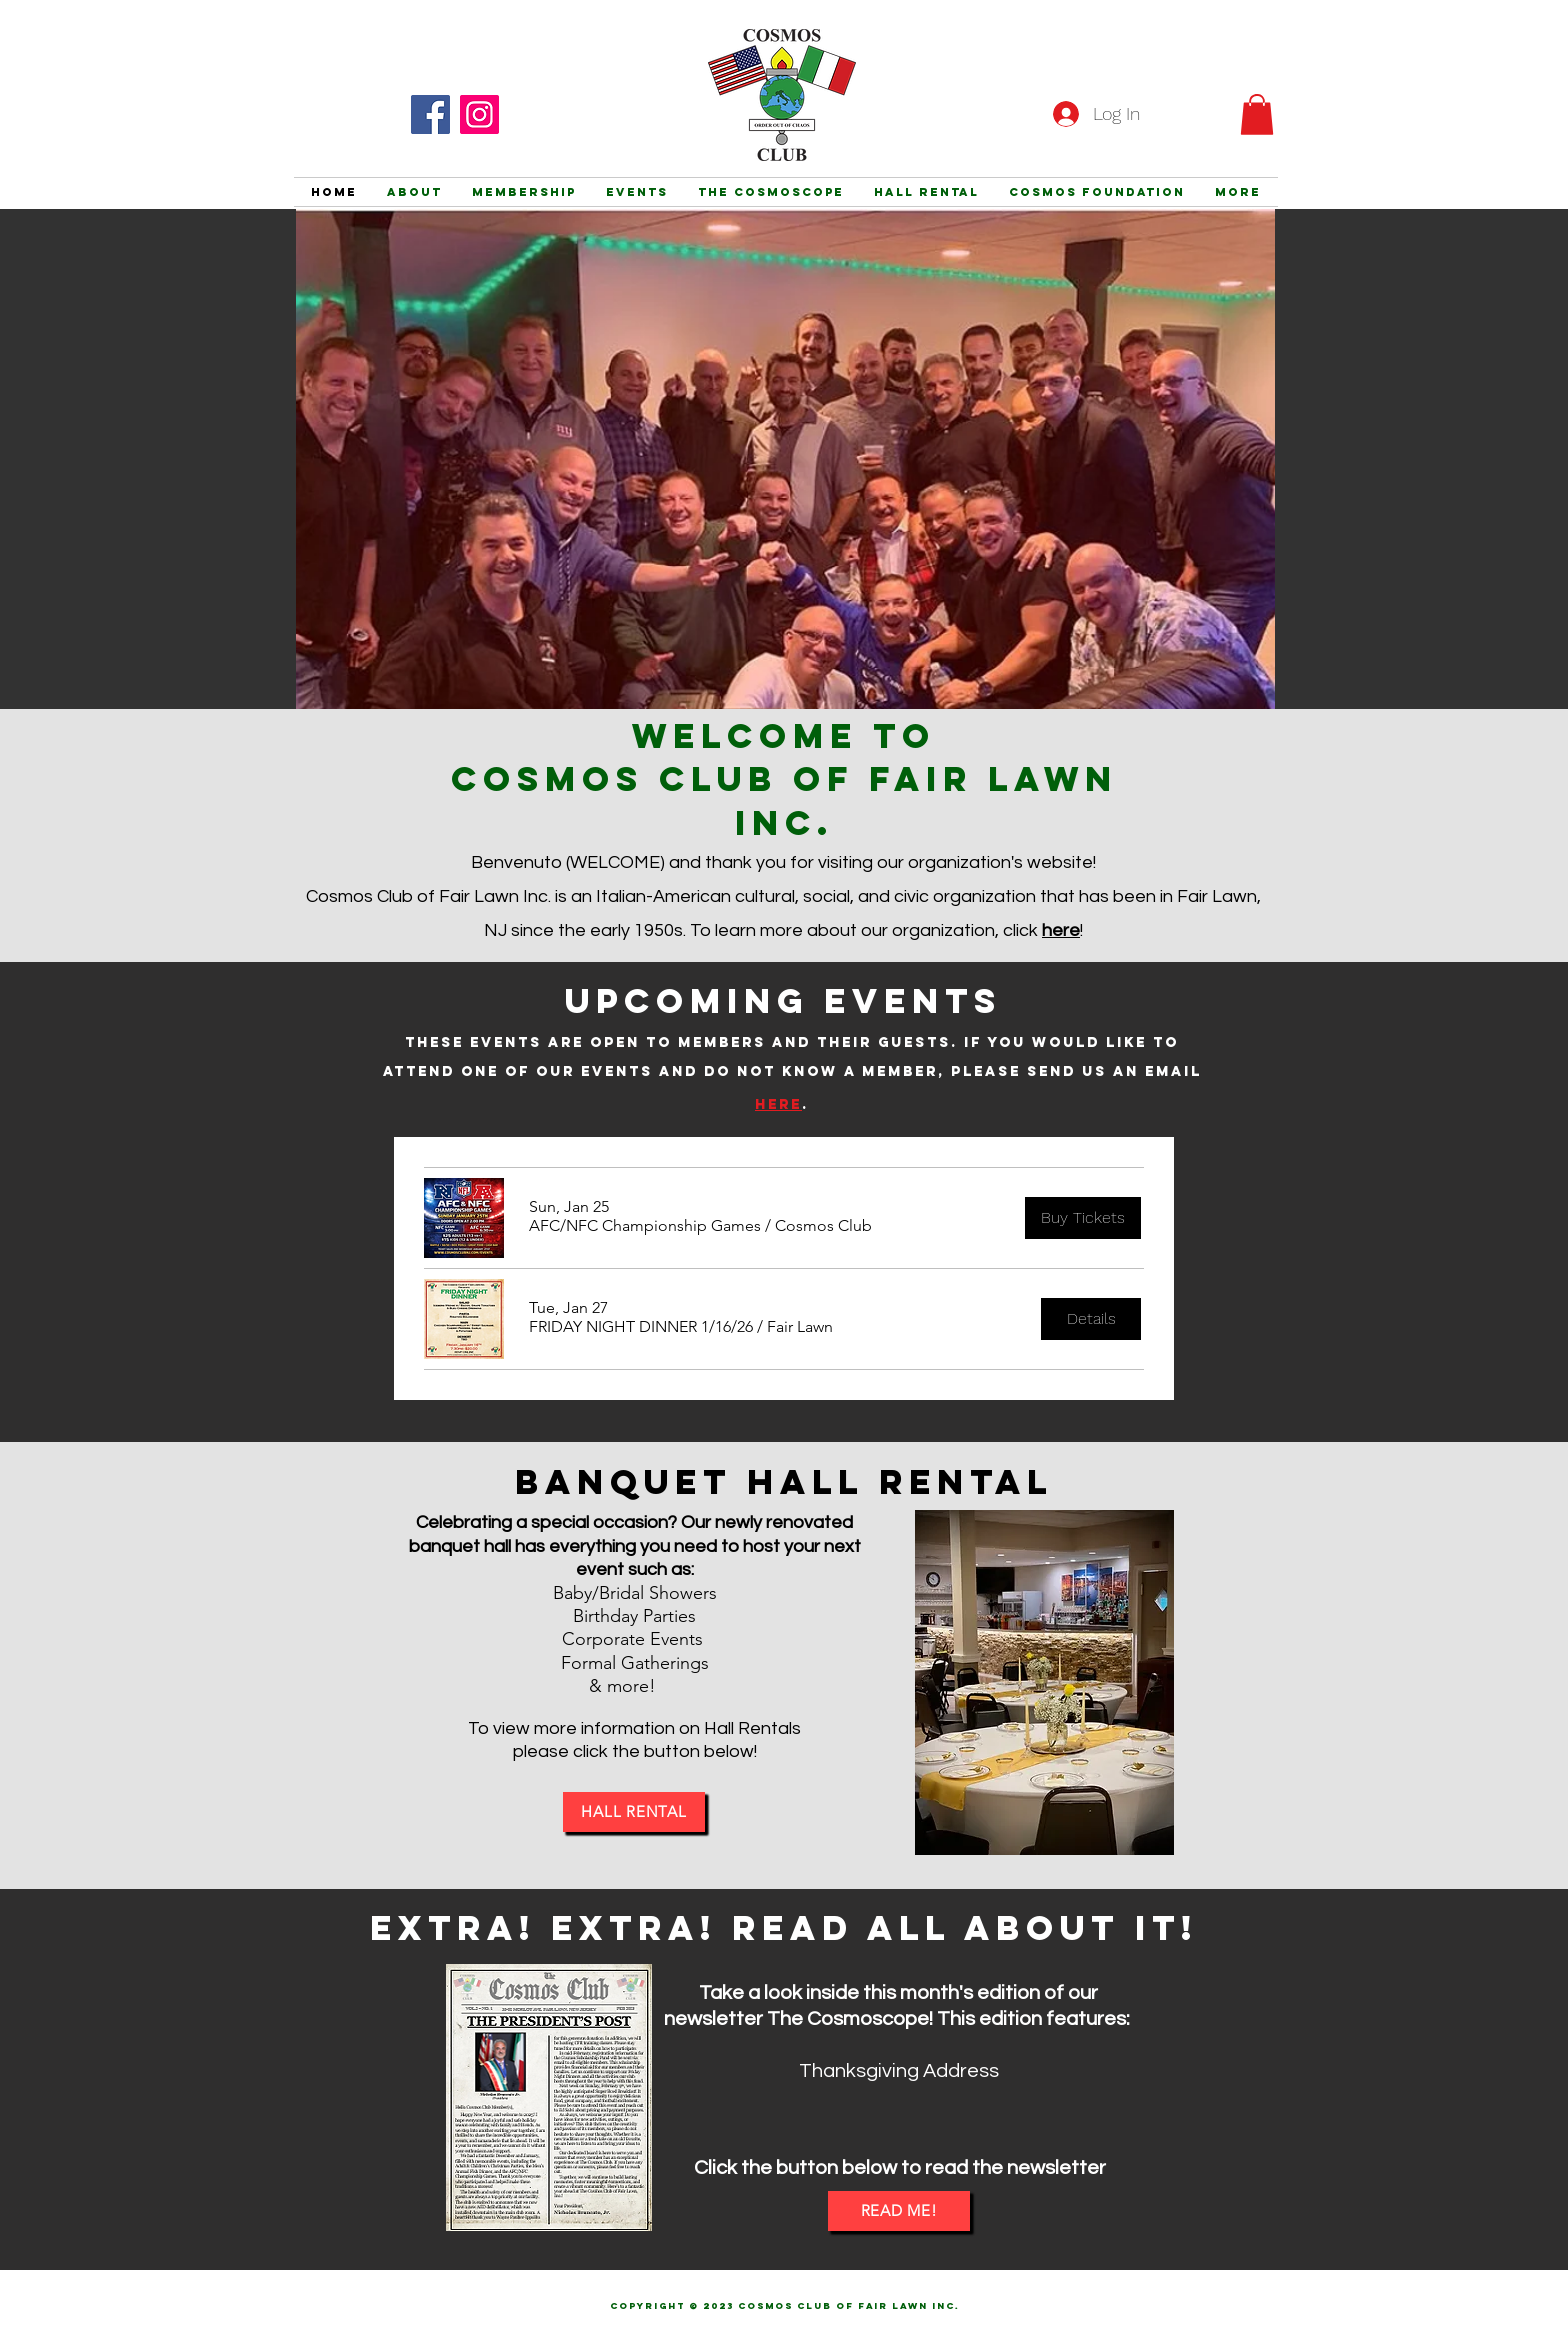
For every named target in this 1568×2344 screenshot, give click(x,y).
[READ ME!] (899, 2211)
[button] (1257, 114)
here (1061, 930)
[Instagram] (479, 114)
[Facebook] (430, 114)
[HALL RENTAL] (634, 1812)
